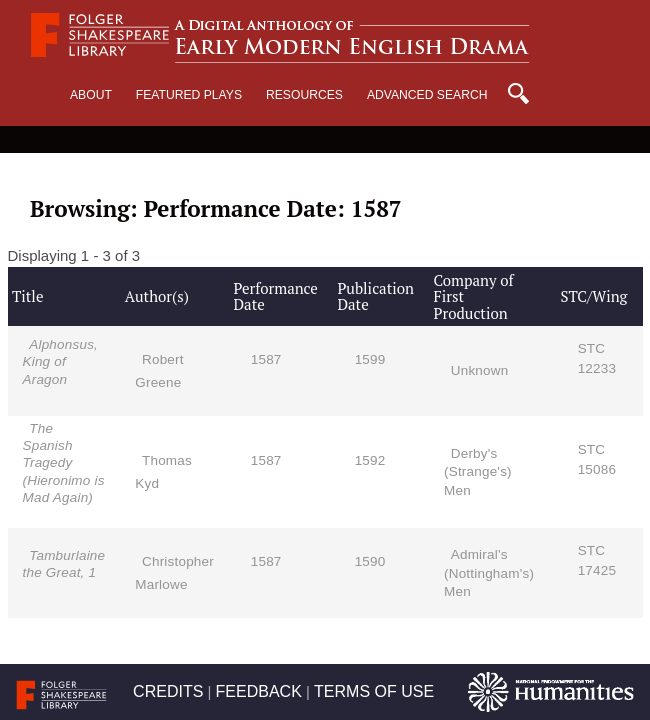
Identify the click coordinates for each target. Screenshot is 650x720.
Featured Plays (189, 95)
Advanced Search (427, 95)
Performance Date (275, 296)
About (91, 95)
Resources (304, 95)
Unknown (480, 370)
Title (27, 296)
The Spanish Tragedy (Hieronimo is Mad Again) (64, 463)
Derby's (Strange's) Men (478, 471)
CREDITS (168, 691)
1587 (266, 359)
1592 (370, 460)
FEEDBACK (259, 691)
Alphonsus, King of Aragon (61, 361)
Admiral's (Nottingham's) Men (489, 572)
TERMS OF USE (374, 691)
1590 (370, 561)
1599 (370, 359)
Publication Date (375, 296)
